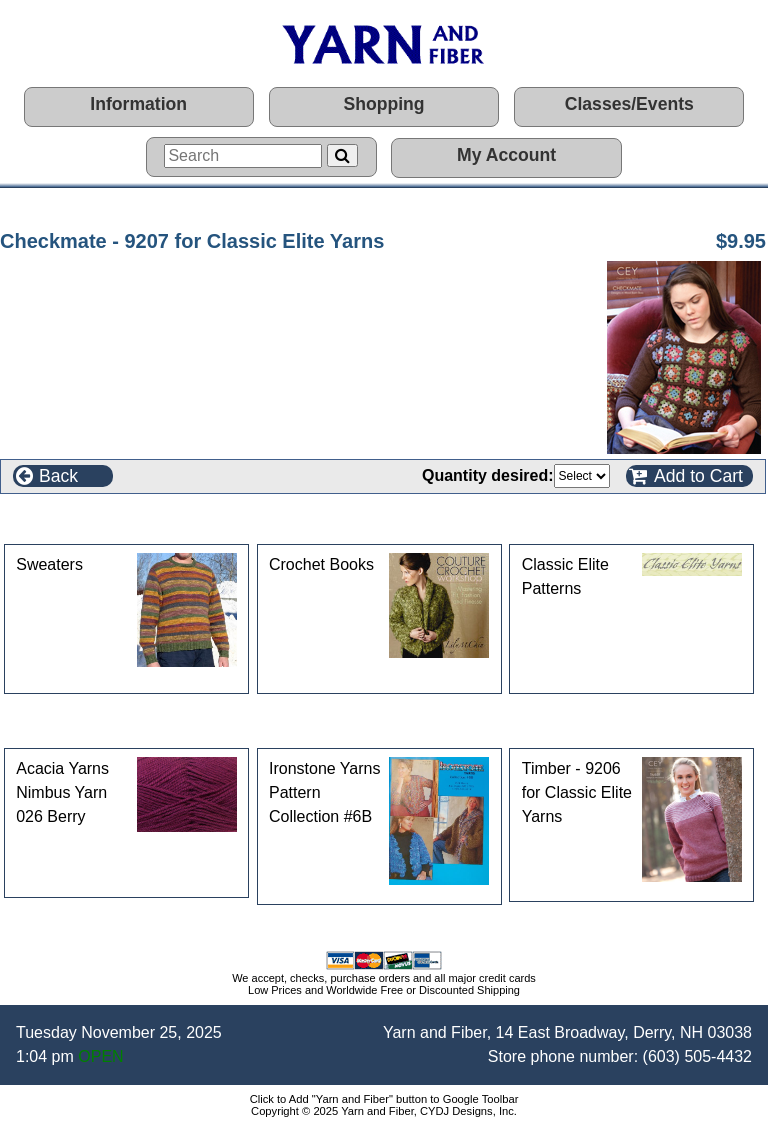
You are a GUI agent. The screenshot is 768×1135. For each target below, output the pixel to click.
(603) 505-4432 (697, 1056)
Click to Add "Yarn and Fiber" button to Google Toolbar (384, 1099)
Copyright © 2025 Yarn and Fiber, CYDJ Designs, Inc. (384, 1111)
